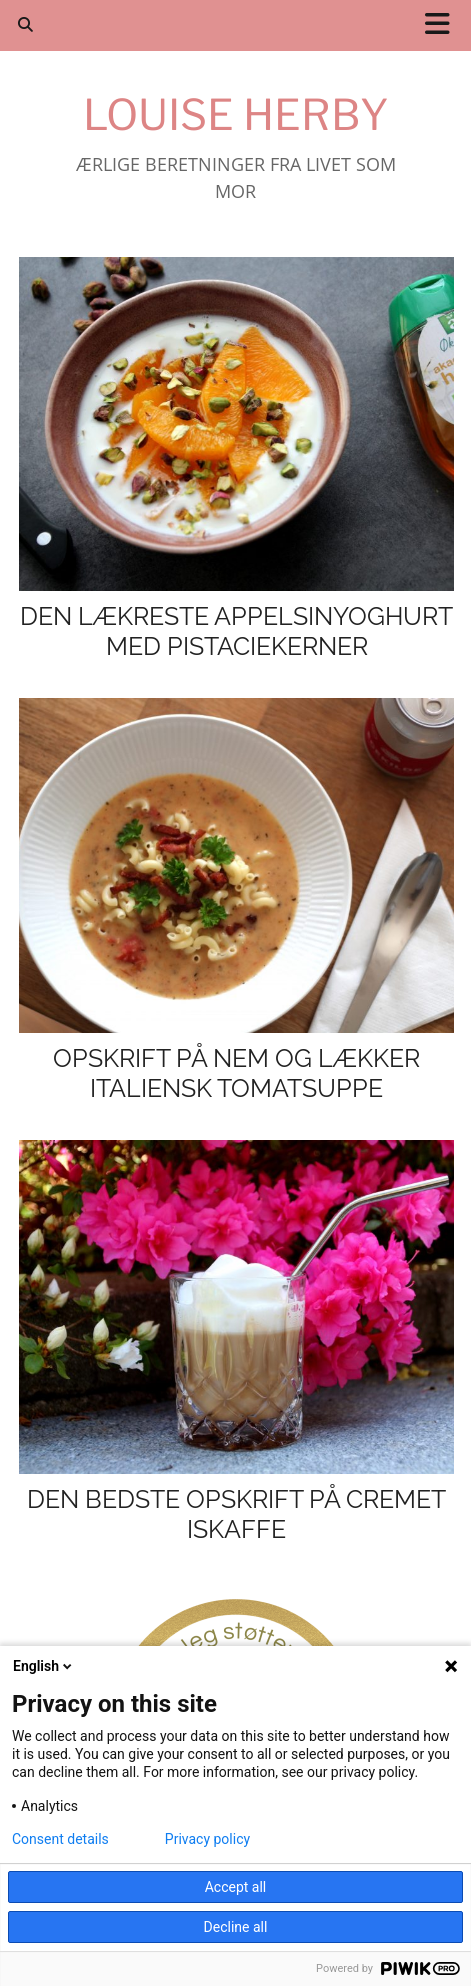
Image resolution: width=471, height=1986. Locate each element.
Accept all (236, 1887)
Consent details (60, 1839)
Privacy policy (207, 1839)
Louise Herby (236, 114)
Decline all (236, 1927)
